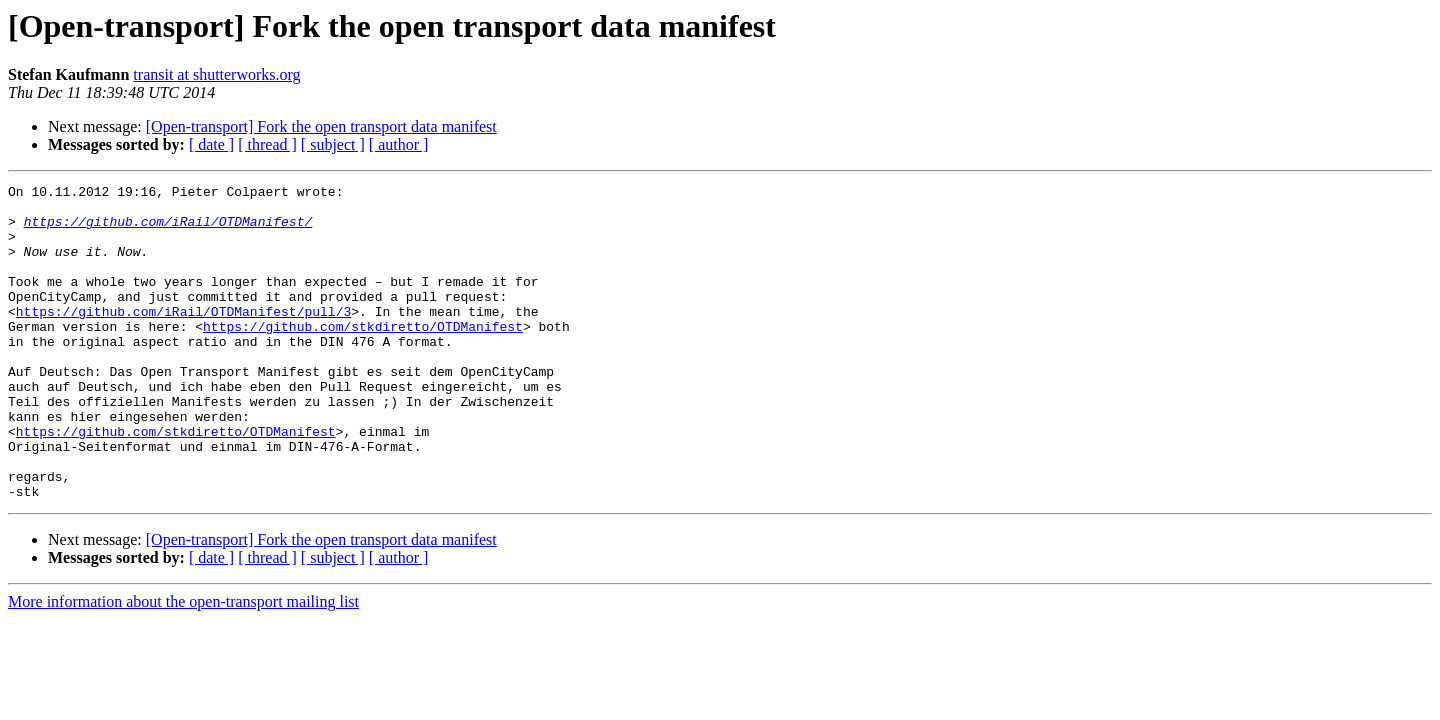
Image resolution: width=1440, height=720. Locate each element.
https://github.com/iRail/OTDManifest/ (168, 230)
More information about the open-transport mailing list (183, 664)
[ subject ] (333, 144)
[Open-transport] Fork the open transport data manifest (321, 126)
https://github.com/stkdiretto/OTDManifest (363, 356)
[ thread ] (267, 144)
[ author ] (399, 144)
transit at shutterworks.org (216, 74)
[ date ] (211, 144)
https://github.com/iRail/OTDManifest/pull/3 (183, 338)
